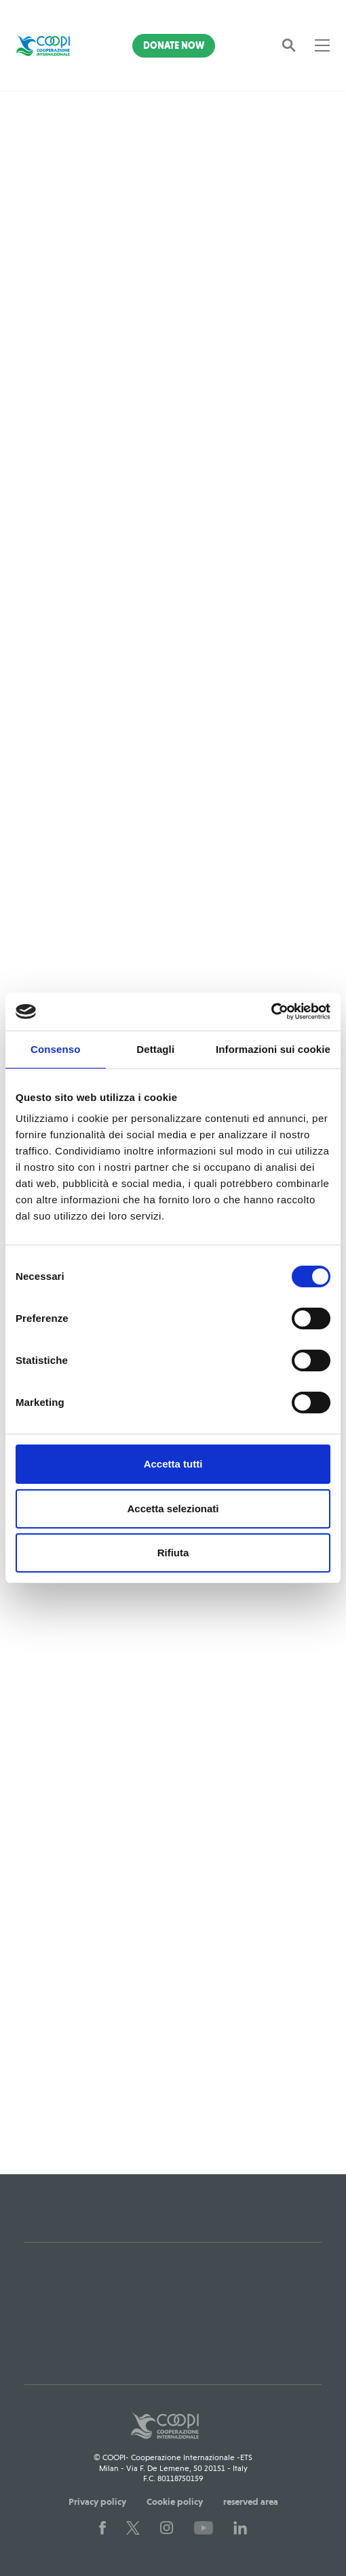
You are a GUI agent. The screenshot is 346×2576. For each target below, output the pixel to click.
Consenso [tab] (55, 1049)
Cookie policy (175, 2501)
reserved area (250, 2501)
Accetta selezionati (172, 1508)
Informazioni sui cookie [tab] (273, 1049)
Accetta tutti (173, 1464)
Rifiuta (173, 1552)
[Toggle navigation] (322, 45)
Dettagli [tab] (155, 1049)
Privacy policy (97, 2501)
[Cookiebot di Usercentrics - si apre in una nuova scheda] (271, 1011)
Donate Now (173, 45)
